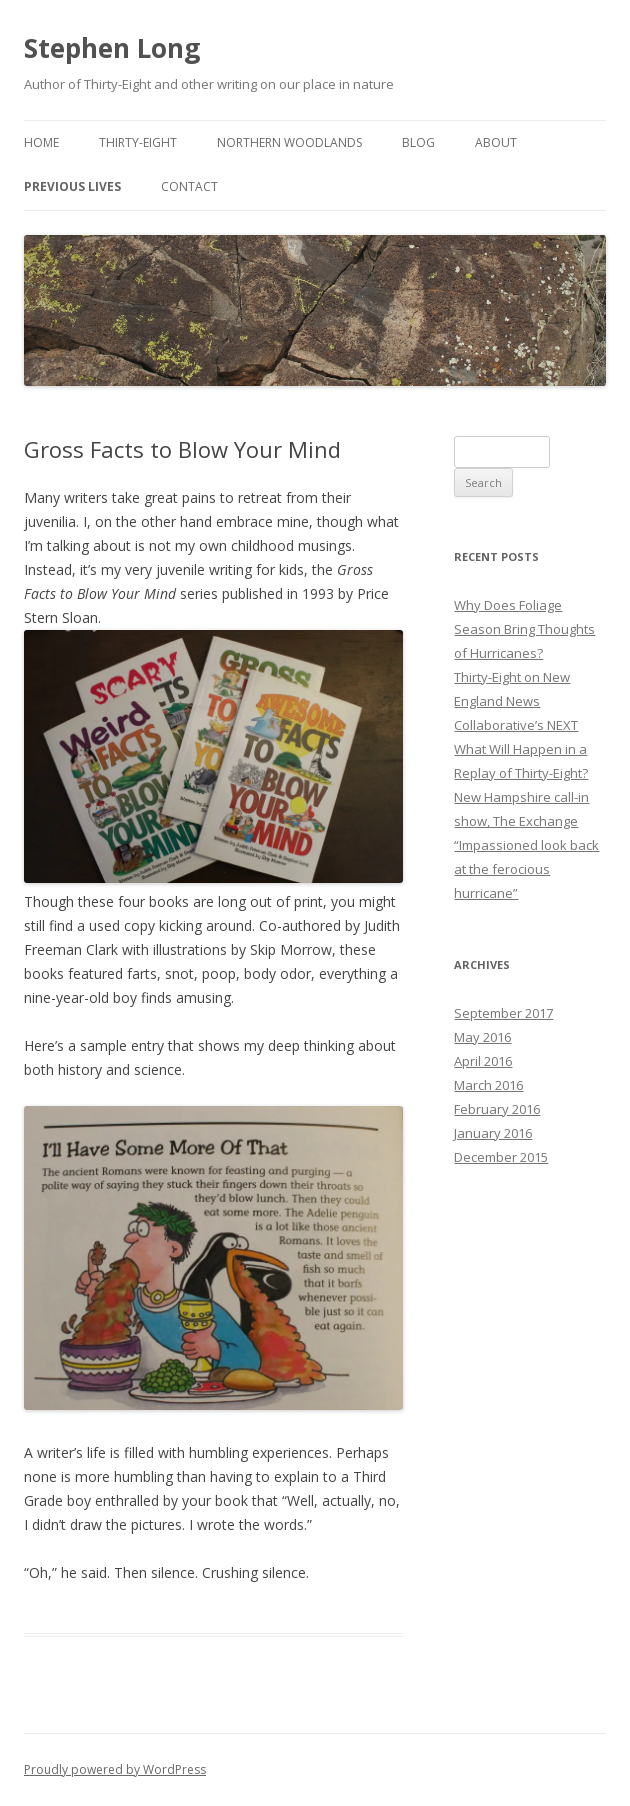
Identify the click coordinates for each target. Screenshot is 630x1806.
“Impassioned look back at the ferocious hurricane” (526, 869)
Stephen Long (112, 48)
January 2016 (493, 1133)
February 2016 (497, 1109)
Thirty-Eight (138, 142)
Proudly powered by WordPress (115, 1769)
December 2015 (501, 1157)
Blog (418, 142)
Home (41, 142)
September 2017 (503, 1013)
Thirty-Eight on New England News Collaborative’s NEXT (516, 701)
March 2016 (488, 1085)
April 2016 (483, 1061)
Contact (189, 186)
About (496, 142)
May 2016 (482, 1037)
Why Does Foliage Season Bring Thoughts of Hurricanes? (524, 629)
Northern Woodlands (289, 142)
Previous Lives (72, 186)
